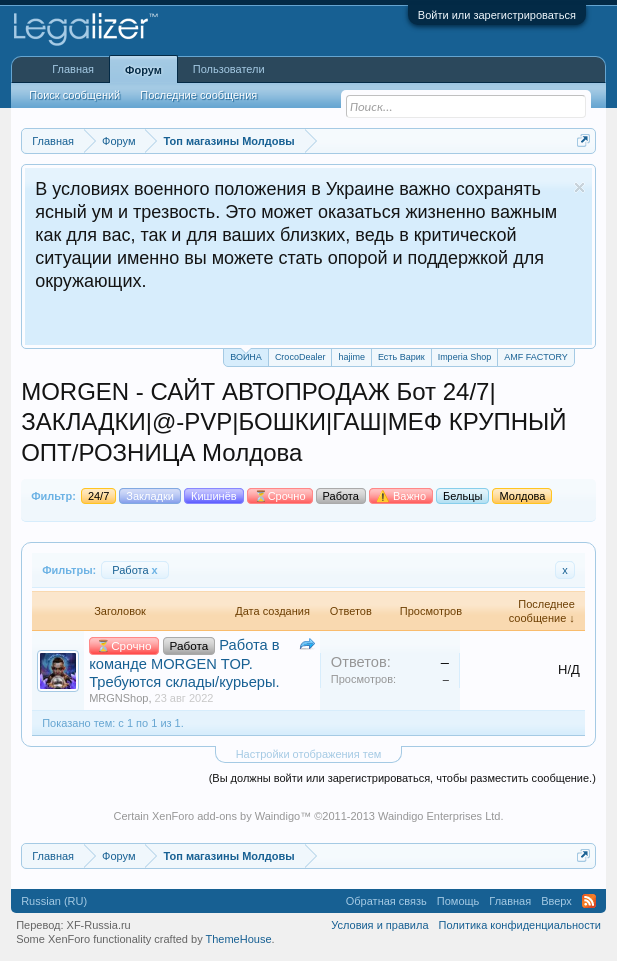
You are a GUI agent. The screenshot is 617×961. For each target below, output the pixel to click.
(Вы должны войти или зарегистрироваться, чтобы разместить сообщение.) (402, 778)
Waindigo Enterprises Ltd (439, 816)
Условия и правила (379, 925)
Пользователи (229, 69)
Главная (73, 69)
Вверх (556, 901)
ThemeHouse (239, 939)
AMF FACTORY (536, 357)
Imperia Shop (465, 357)
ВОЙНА (246, 355)
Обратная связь (386, 901)
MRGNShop (118, 698)
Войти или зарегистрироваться (497, 15)
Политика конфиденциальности (520, 925)
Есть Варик (401, 357)
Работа (134, 570)
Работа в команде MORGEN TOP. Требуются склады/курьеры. (184, 663)
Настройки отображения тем (309, 754)
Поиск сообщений (74, 95)
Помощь (458, 901)
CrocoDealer (300, 357)
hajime (351, 357)
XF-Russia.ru (99, 925)
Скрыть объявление (579, 187)
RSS (589, 901)
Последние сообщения (198, 95)
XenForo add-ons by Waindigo (226, 816)
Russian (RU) (54, 901)
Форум (143, 70)
